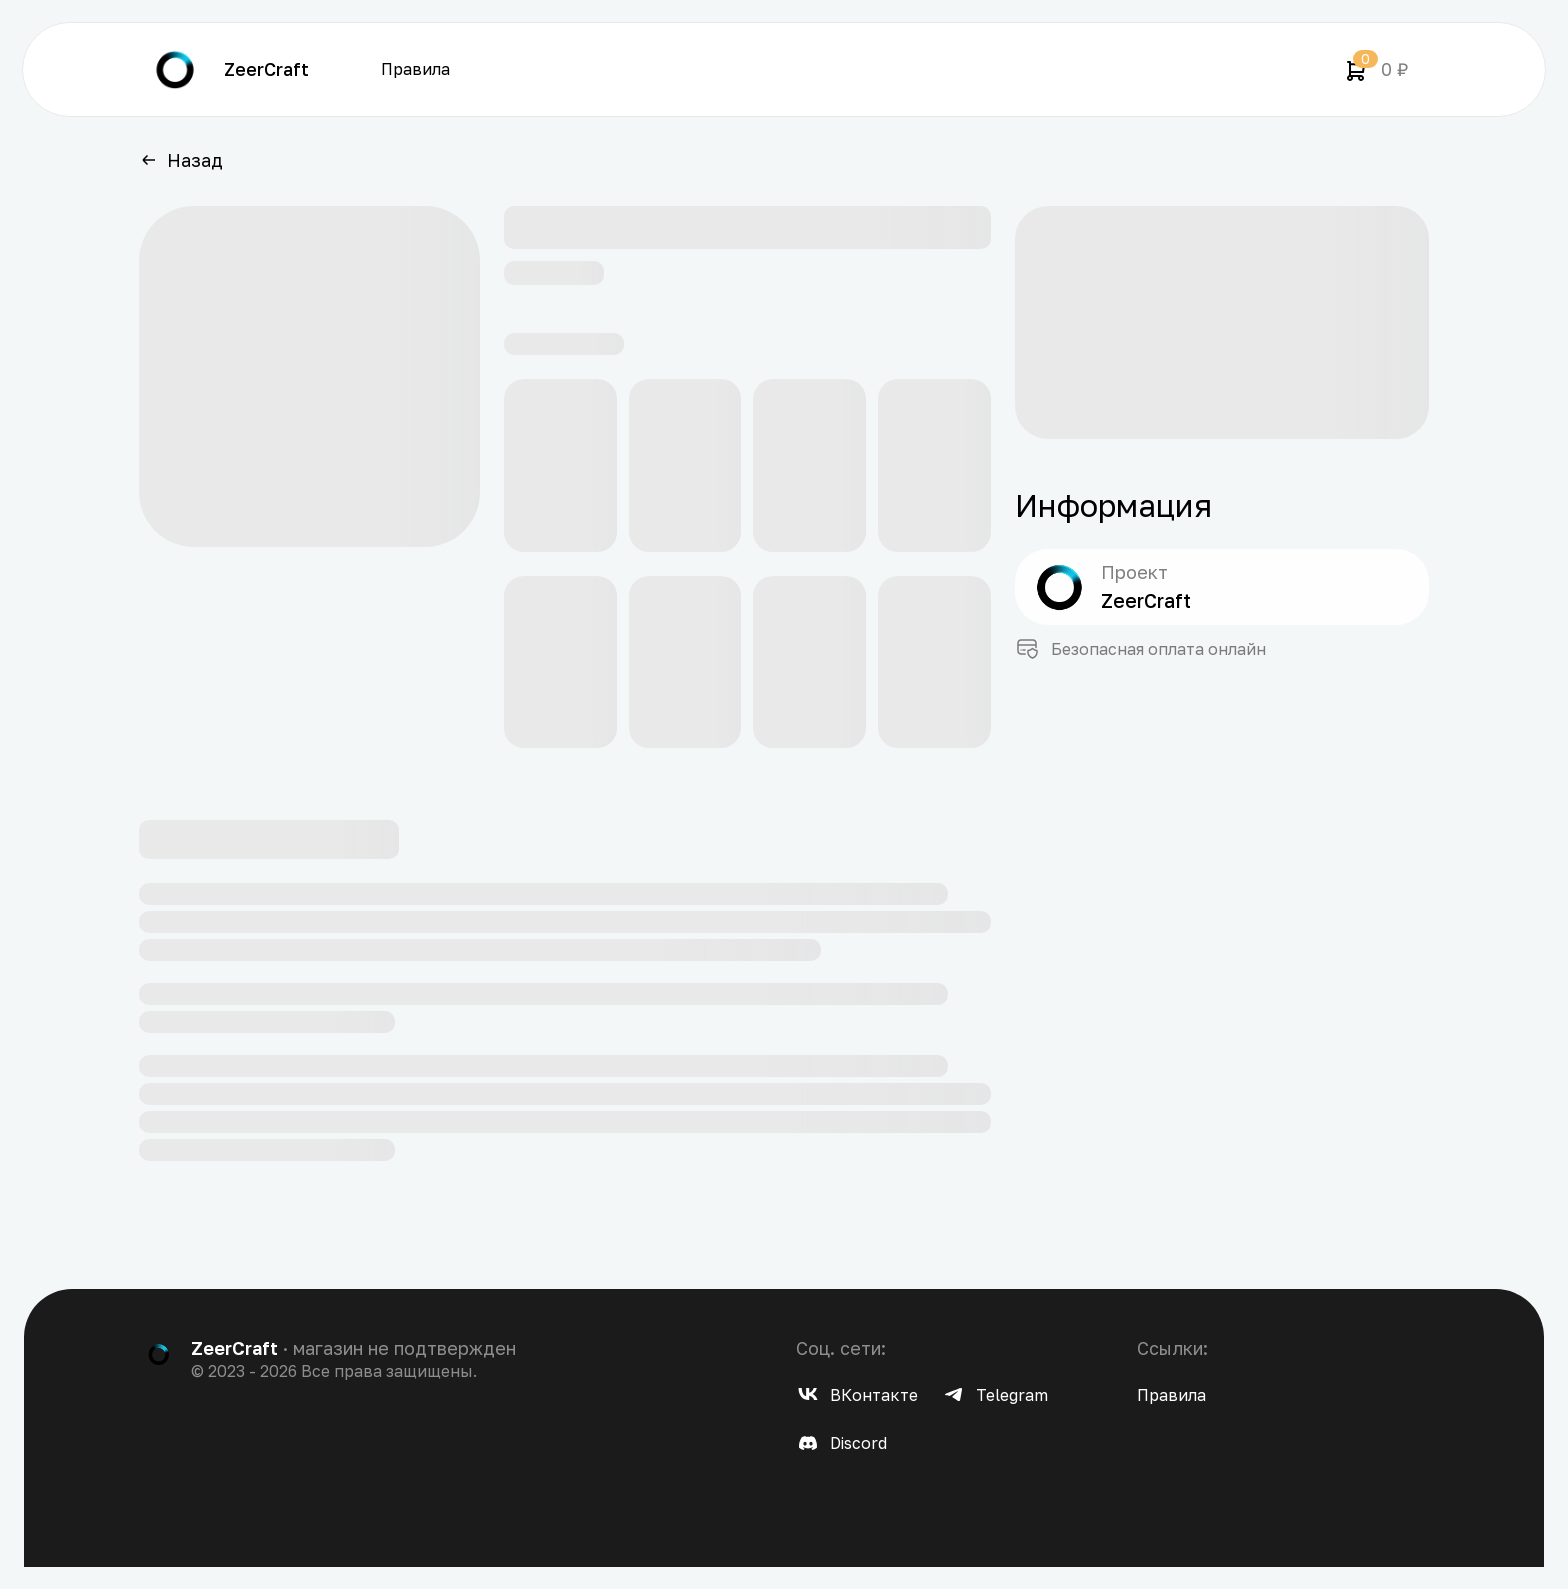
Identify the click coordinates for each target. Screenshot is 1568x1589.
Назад (181, 160)
